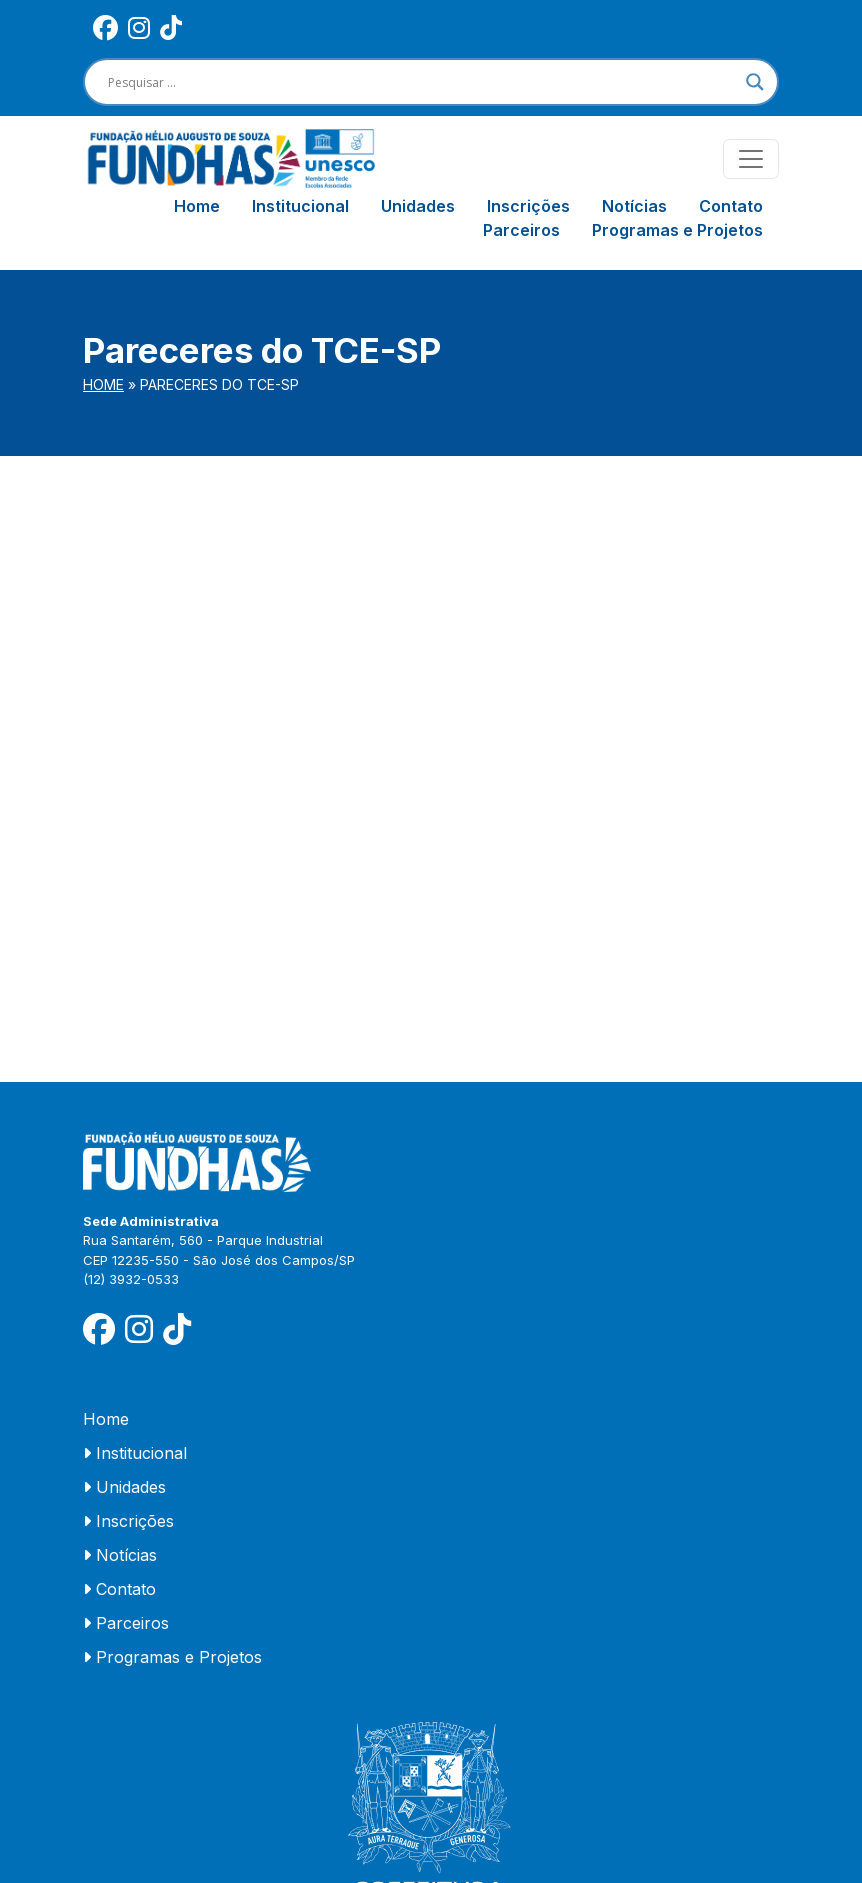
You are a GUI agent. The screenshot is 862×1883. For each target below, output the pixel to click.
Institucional (300, 206)
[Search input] (422, 82)
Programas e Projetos (677, 230)
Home (197, 206)
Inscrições (528, 206)
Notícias (634, 206)
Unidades (418, 206)
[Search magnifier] (755, 82)
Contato (731, 206)
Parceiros (521, 230)
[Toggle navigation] (751, 159)
